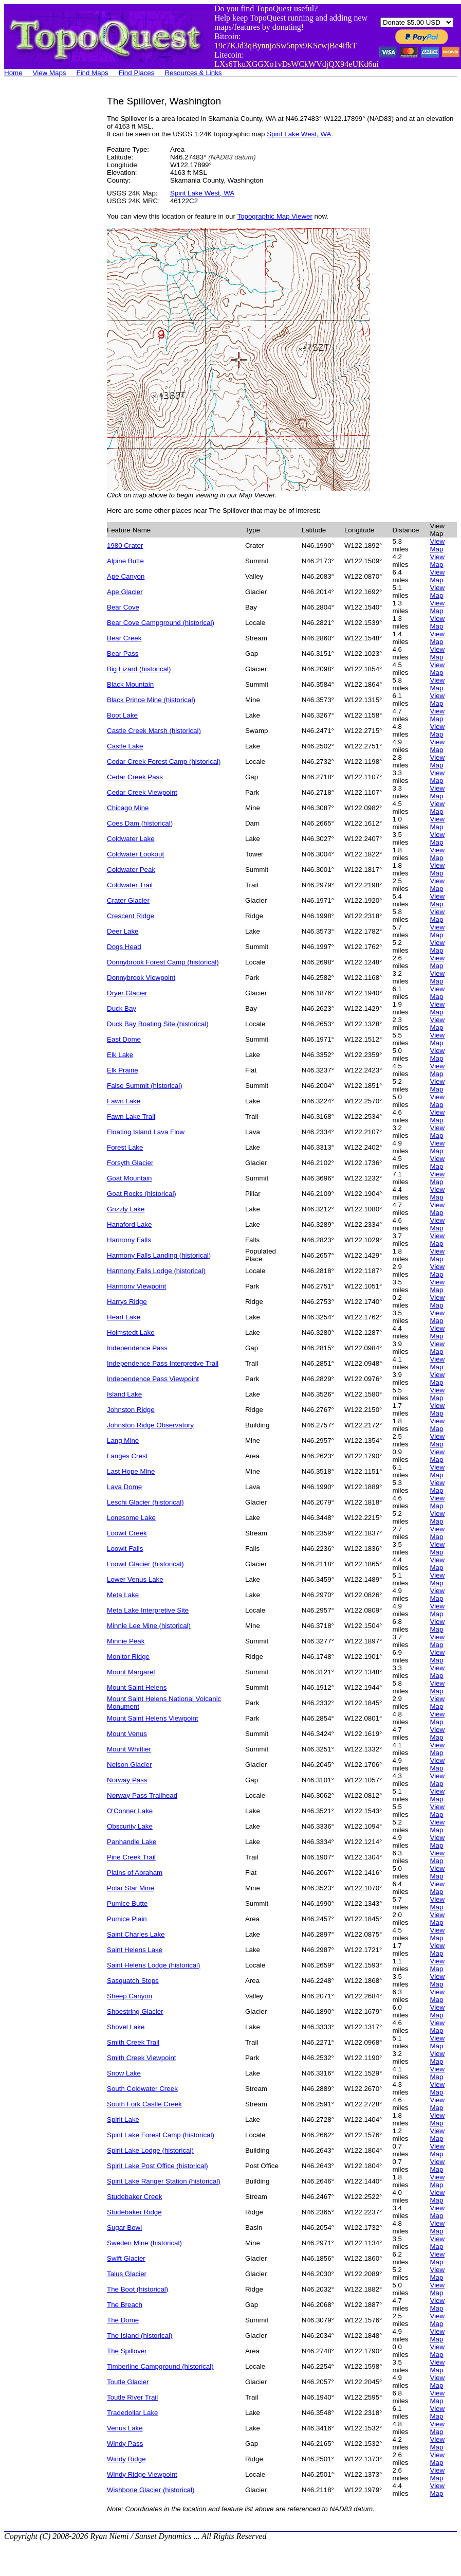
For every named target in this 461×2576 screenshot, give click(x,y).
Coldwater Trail (130, 885)
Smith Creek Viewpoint (141, 2058)
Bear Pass (123, 653)
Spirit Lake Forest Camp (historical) (160, 2135)
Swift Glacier (126, 2258)
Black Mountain (130, 684)
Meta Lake (123, 1595)
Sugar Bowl (124, 2227)
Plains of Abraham (134, 1872)
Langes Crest (127, 1456)
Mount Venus (127, 1734)
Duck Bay (121, 1008)
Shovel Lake (125, 2027)
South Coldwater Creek (142, 2088)
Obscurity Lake (130, 1826)
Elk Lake (120, 1055)
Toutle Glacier (128, 2382)
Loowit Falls (125, 1548)
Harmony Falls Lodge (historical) (156, 1271)
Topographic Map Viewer (274, 216)
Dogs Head (124, 947)
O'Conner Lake (130, 1811)
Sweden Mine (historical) (144, 2243)
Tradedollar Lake (132, 2413)
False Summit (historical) (144, 1085)
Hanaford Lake (129, 1224)
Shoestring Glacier (135, 2011)
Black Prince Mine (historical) (151, 700)
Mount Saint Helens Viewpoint (152, 1718)
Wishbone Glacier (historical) (150, 2490)
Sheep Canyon (129, 1996)
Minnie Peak (125, 1641)
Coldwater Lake (131, 839)
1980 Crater (125, 545)
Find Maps (92, 73)
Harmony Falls (129, 1240)
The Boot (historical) (137, 2289)
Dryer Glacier (127, 993)
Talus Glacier (126, 2274)
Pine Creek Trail (131, 1857)
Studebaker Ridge (134, 2212)
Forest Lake (125, 1147)
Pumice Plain (127, 1919)
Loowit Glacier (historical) (145, 1564)
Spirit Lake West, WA (299, 134)
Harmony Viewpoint (136, 1286)
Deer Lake (123, 931)
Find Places (137, 73)
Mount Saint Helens (137, 1687)
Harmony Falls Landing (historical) (159, 1255)
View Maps (49, 73)
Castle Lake (125, 746)
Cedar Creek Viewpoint (142, 792)
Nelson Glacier (129, 1764)
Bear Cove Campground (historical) (160, 623)
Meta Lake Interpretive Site (148, 1610)
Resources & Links (193, 73)
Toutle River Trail (132, 2397)
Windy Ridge (126, 2459)
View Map (437, 545)
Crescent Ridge (130, 916)
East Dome (124, 1039)
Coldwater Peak (131, 869)
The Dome (123, 2320)
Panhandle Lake (131, 1842)
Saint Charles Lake (136, 1934)
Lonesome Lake (131, 1518)
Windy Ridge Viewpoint (142, 2474)
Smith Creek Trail (133, 2042)
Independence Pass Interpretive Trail (162, 1363)
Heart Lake (123, 1317)
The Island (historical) (139, 2335)
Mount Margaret (131, 1672)
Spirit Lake (123, 2119)
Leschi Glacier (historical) (145, 1502)
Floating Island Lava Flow (146, 1132)
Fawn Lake (123, 1101)
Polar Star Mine (130, 1888)
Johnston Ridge (131, 1410)
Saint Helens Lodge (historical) (153, 1965)
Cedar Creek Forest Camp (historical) (163, 761)
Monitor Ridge (128, 1656)
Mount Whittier (129, 1749)
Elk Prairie (122, 1070)
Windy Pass (125, 2443)
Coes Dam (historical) (140, 823)
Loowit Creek (127, 1533)
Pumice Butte (127, 1903)
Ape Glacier (125, 592)
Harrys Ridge (127, 1301)
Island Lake (124, 1394)
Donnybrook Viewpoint (141, 977)
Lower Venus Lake (135, 1579)
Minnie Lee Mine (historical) (149, 1626)
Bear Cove (123, 607)
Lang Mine (123, 1440)
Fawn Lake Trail (131, 1116)
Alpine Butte (125, 561)
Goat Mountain (129, 1178)
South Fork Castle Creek (144, 2104)
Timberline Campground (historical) (160, 2366)
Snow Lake (124, 2073)
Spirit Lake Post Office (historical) (157, 2166)
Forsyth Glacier (130, 1163)
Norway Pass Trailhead (142, 1795)
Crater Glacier (128, 900)
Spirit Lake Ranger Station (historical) (163, 2181)
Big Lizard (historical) (139, 669)
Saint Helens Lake (134, 1950)
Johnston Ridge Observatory (150, 1425)
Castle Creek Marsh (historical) (154, 731)
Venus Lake (125, 2428)
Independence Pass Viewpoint (153, 1379)
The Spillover (127, 2351)
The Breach (124, 2305)
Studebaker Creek (134, 2197)
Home (13, 73)
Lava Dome (124, 1487)
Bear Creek (124, 638)
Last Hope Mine (131, 1471)
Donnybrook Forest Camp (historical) (163, 962)
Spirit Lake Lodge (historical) (150, 2150)
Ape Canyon (125, 576)
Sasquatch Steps (133, 1980)
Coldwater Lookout (135, 854)
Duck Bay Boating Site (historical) (158, 1024)
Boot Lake (122, 715)
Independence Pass (137, 1348)
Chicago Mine (128, 808)
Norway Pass (127, 1780)
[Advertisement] (45, 250)
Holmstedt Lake (131, 1332)
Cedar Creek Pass (135, 777)
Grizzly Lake (125, 1209)
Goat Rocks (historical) (141, 1193)
